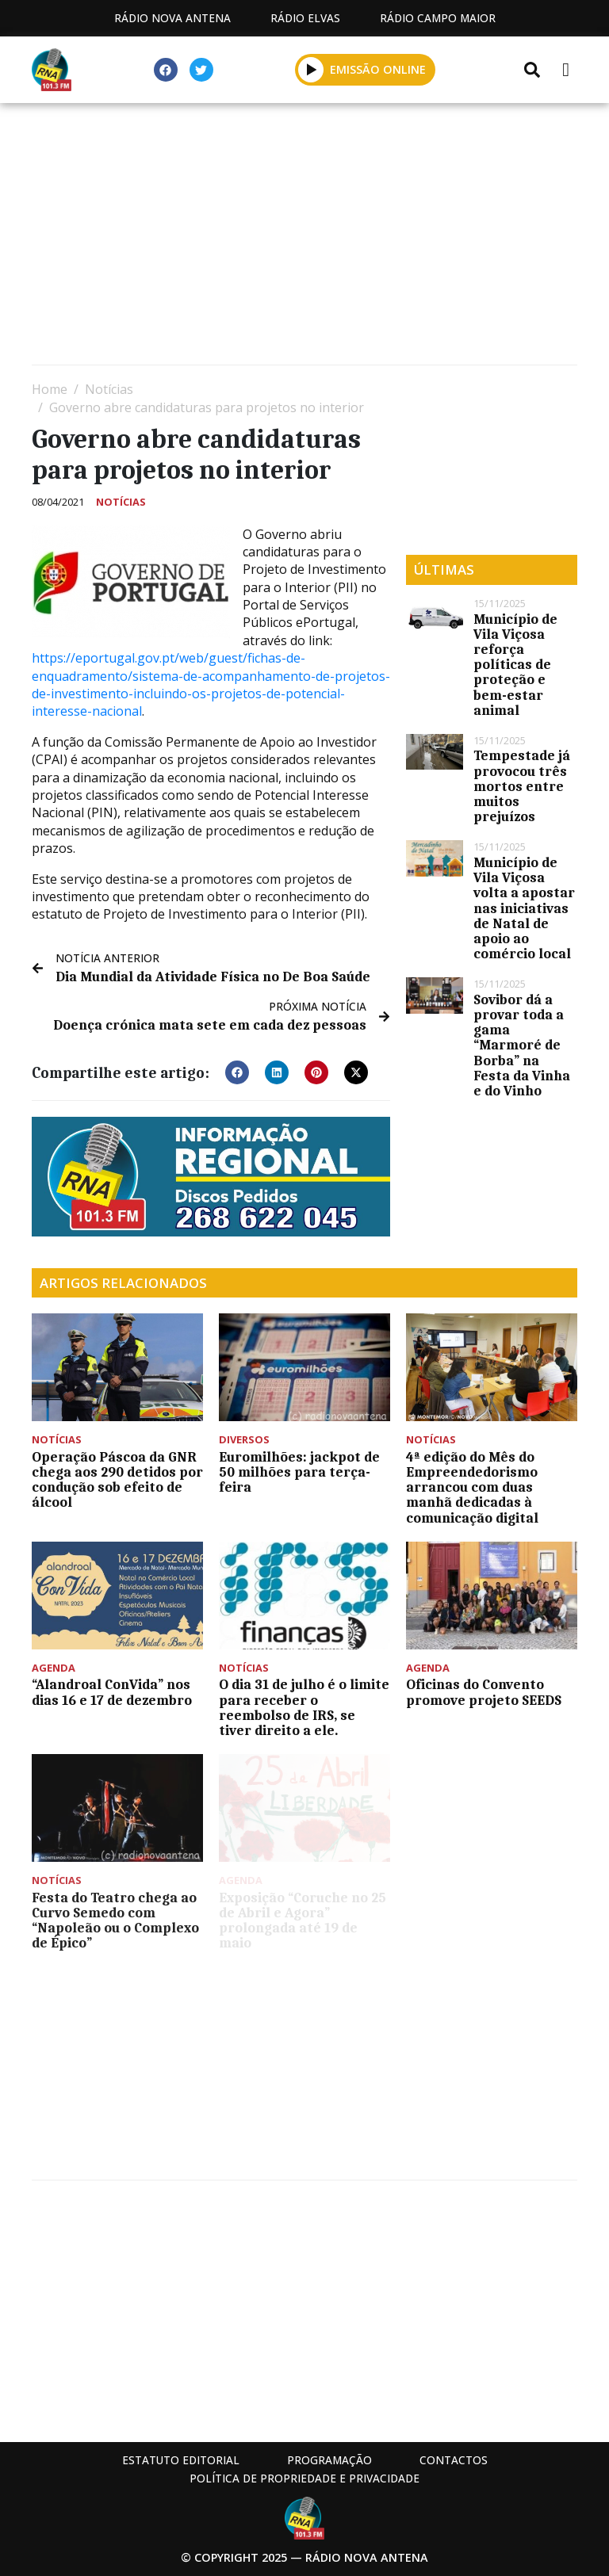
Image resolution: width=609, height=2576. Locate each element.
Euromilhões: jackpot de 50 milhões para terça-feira (299, 1472)
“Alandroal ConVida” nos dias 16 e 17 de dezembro (112, 1691)
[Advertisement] (304, 238)
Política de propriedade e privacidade (304, 2478)
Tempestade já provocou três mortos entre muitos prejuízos (521, 785)
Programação (329, 2459)
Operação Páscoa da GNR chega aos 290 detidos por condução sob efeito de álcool (117, 1480)
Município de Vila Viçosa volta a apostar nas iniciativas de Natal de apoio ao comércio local (524, 907)
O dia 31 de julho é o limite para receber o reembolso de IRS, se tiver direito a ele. (304, 1707)
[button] (237, 1072)
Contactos (453, 2459)
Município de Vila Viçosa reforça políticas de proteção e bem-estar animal (515, 664)
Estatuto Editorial (180, 2459)
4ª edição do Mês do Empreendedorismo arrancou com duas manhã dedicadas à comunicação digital (472, 1487)
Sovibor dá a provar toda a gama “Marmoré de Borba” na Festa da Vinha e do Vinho (521, 1045)
